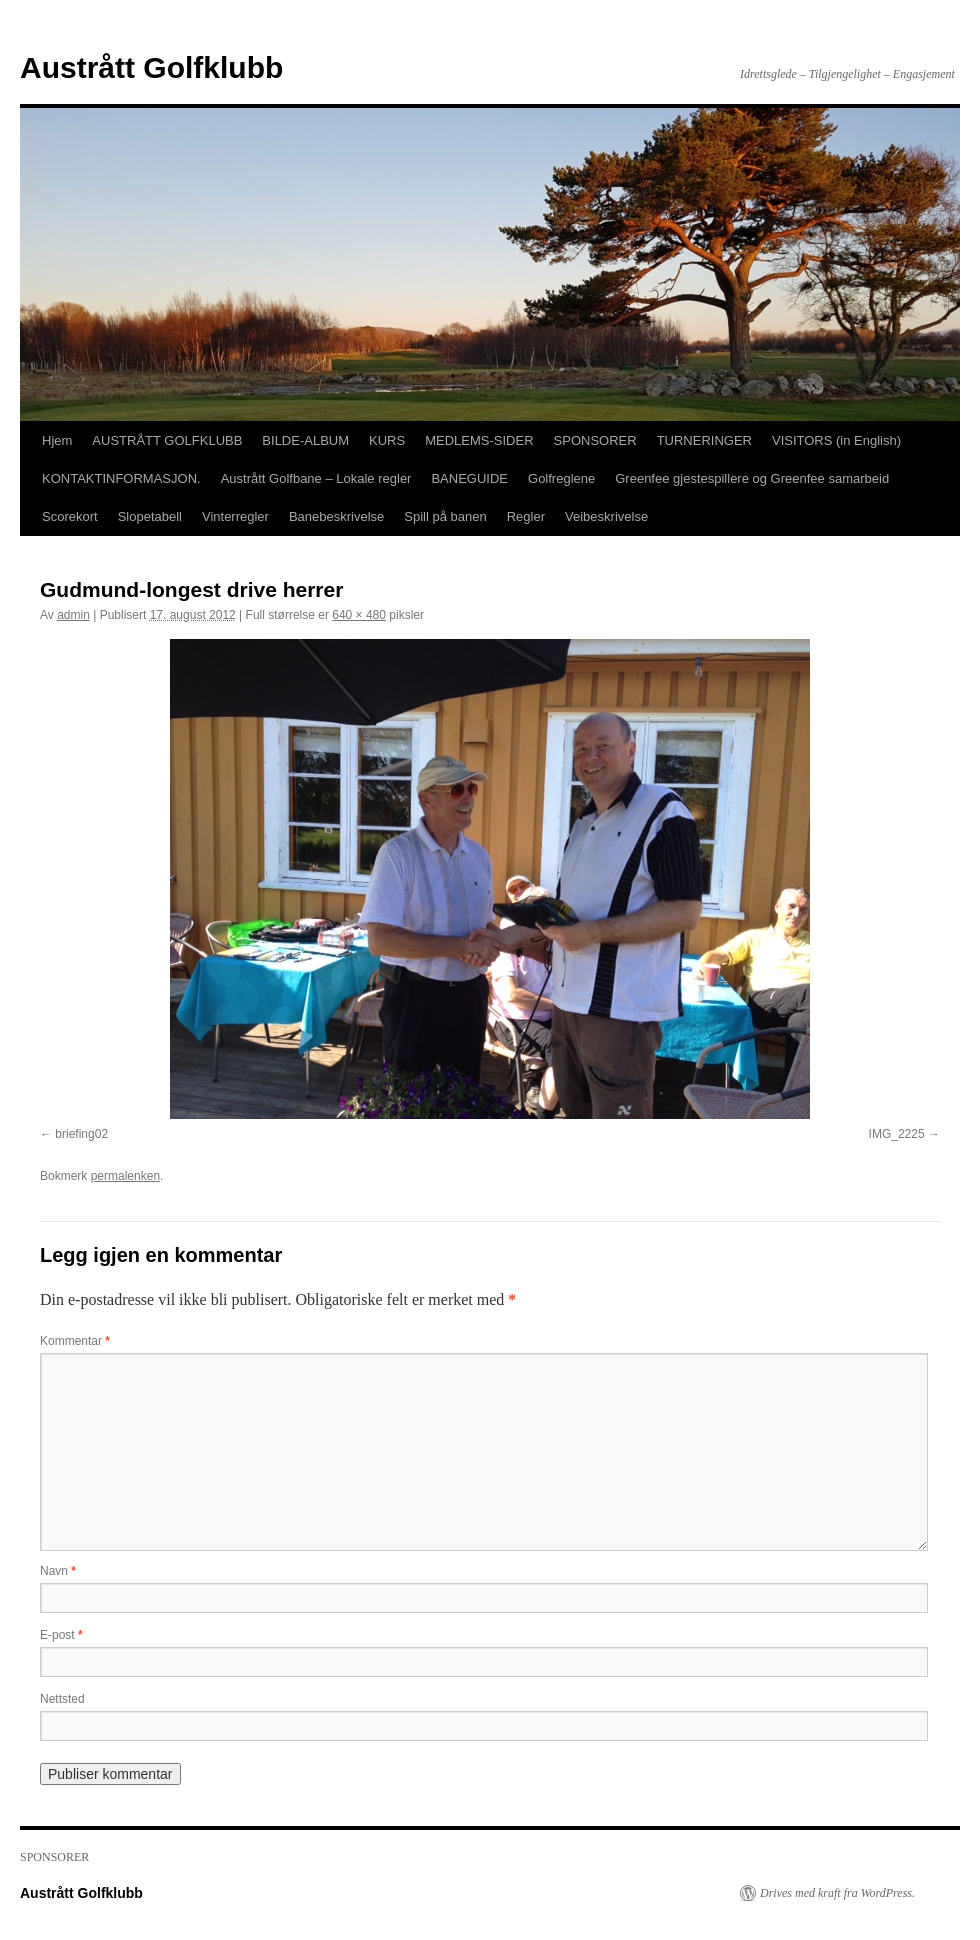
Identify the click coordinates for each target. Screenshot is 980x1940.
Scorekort (70, 516)
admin (73, 615)
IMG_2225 (897, 1134)
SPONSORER (595, 440)
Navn (58, 1571)
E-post (61, 1635)
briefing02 (81, 1134)
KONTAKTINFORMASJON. (121, 478)
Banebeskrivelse (336, 516)
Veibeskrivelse (606, 516)
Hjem (57, 440)
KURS (387, 440)
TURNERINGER (704, 440)
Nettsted (62, 1699)
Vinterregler (235, 516)
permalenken (125, 1176)
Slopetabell (150, 516)
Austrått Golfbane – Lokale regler (316, 478)
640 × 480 (359, 615)
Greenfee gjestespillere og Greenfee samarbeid (752, 478)
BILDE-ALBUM (305, 440)
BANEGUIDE (469, 478)
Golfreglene (561, 478)
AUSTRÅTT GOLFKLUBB (167, 440)
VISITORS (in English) (836, 440)
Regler (526, 516)
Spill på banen (445, 516)
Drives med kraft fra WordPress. (837, 1893)
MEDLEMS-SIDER (479, 440)
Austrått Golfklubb (151, 67)
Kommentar (75, 1341)
